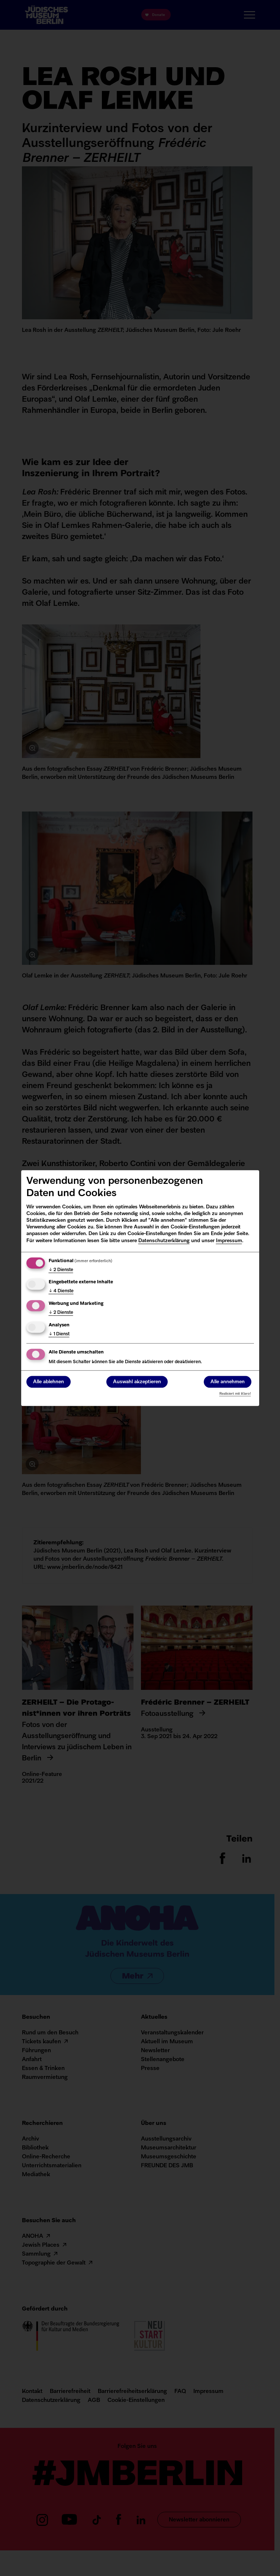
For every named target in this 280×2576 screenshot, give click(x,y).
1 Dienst (59, 1334)
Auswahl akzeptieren (137, 1382)
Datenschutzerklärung (164, 1240)
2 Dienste (61, 1270)
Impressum (229, 1240)
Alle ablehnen (48, 1382)
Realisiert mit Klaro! (235, 1393)
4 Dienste (61, 1291)
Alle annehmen (227, 1382)
